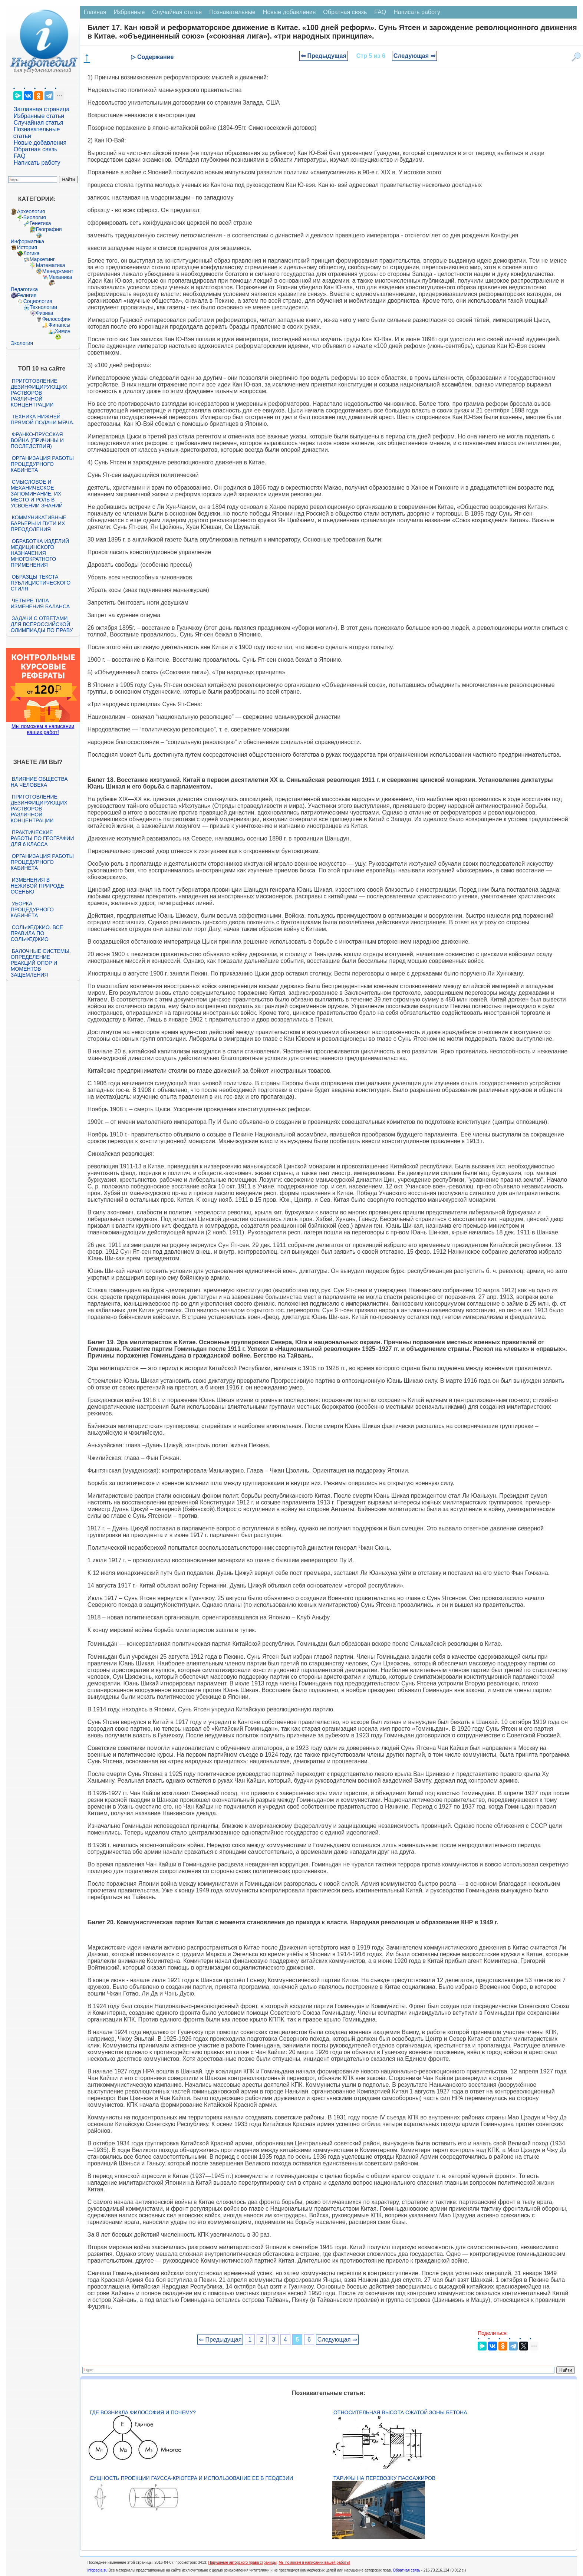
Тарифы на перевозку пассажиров (384, 2478)
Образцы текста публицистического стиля (40, 583)
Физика (44, 313)
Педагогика (24, 289)
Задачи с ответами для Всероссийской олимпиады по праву (42, 624)
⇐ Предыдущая (323, 56)
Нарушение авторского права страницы (242, 2562)
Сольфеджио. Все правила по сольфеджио (37, 933)
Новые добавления (40, 142)
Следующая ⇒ (414, 56)
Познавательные (232, 12)
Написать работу (37, 162)
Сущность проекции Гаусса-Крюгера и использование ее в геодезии (191, 2478)
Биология (34, 217)
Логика (31, 253)
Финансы (59, 325)
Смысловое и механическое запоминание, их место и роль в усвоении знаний (37, 494)
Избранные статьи (39, 116)
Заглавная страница (42, 109)
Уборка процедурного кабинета (32, 909)
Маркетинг (42, 259)
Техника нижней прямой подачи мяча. (43, 419)
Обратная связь (35, 149)
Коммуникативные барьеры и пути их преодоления (38, 523)
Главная (95, 12)
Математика (50, 265)
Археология (31, 211)
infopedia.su (98, 2570)
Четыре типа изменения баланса (40, 603)
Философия (56, 319)
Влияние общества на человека (39, 782)
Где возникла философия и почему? (143, 2412)
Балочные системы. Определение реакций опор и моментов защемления (41, 963)
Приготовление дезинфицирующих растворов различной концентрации (39, 393)
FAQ (20, 156)
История (27, 247)
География (49, 229)
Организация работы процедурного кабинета (42, 464)
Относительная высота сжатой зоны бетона (400, 2412)
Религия (27, 295)
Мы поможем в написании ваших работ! (42, 729)
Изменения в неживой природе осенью (37, 886)
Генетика (40, 223)
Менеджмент (57, 271)
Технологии (43, 307)
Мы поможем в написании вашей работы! (314, 2562)
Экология (22, 343)
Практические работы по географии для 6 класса (42, 838)
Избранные (129, 12)
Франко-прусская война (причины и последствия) (37, 440)
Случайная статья (38, 122)
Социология (37, 301)
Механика (60, 277)
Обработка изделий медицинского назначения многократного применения (40, 553)
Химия (62, 331)
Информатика (27, 241)
